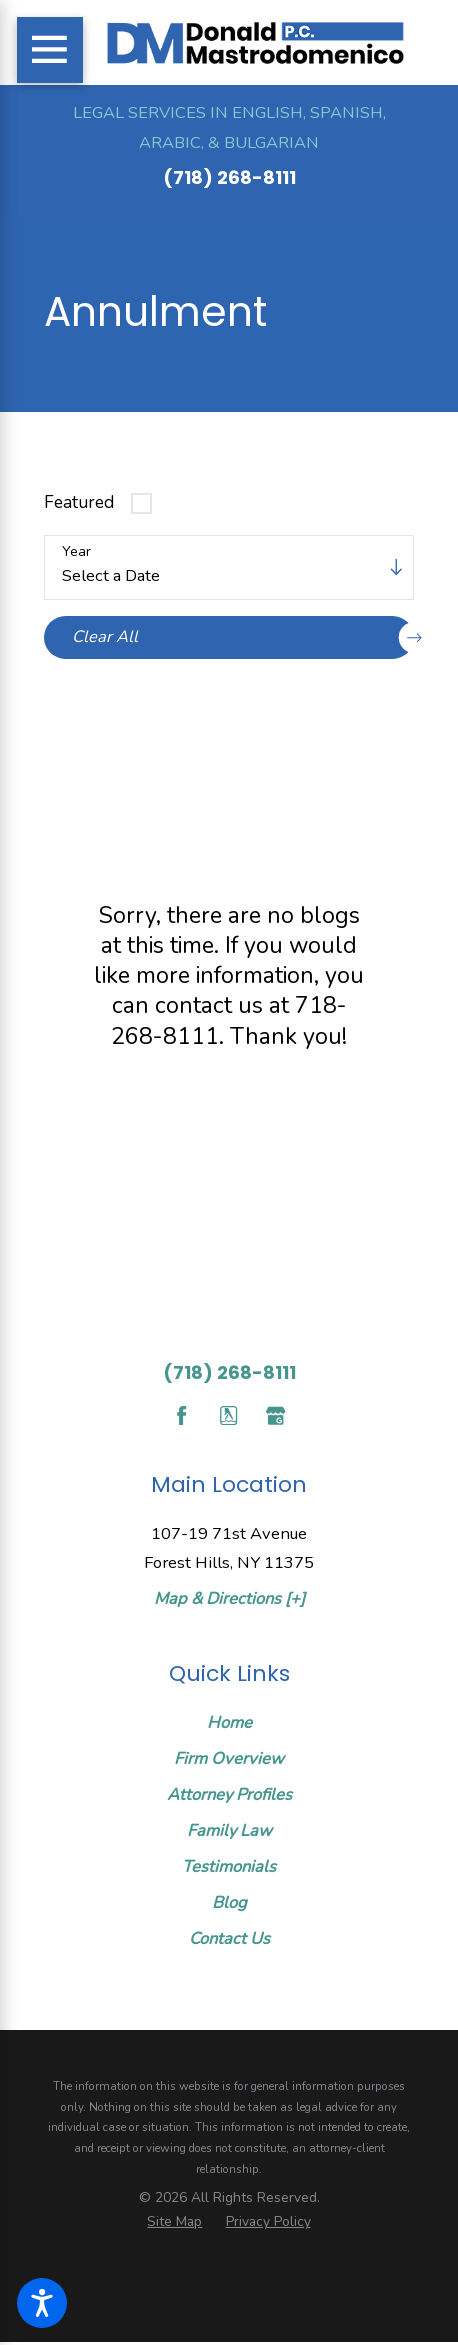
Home (229, 1722)
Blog (229, 1902)
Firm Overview (229, 1758)
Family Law (229, 1830)
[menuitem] (229, 1723)
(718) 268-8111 (229, 177)
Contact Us (229, 1938)
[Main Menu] (50, 50)
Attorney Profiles (229, 1794)
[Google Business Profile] (275, 1415)
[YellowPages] (228, 1415)
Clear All (243, 637)
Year (76, 552)
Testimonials (229, 1866)
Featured (79, 502)
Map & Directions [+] (229, 1598)
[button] (42, 2303)
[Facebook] (181, 1415)
